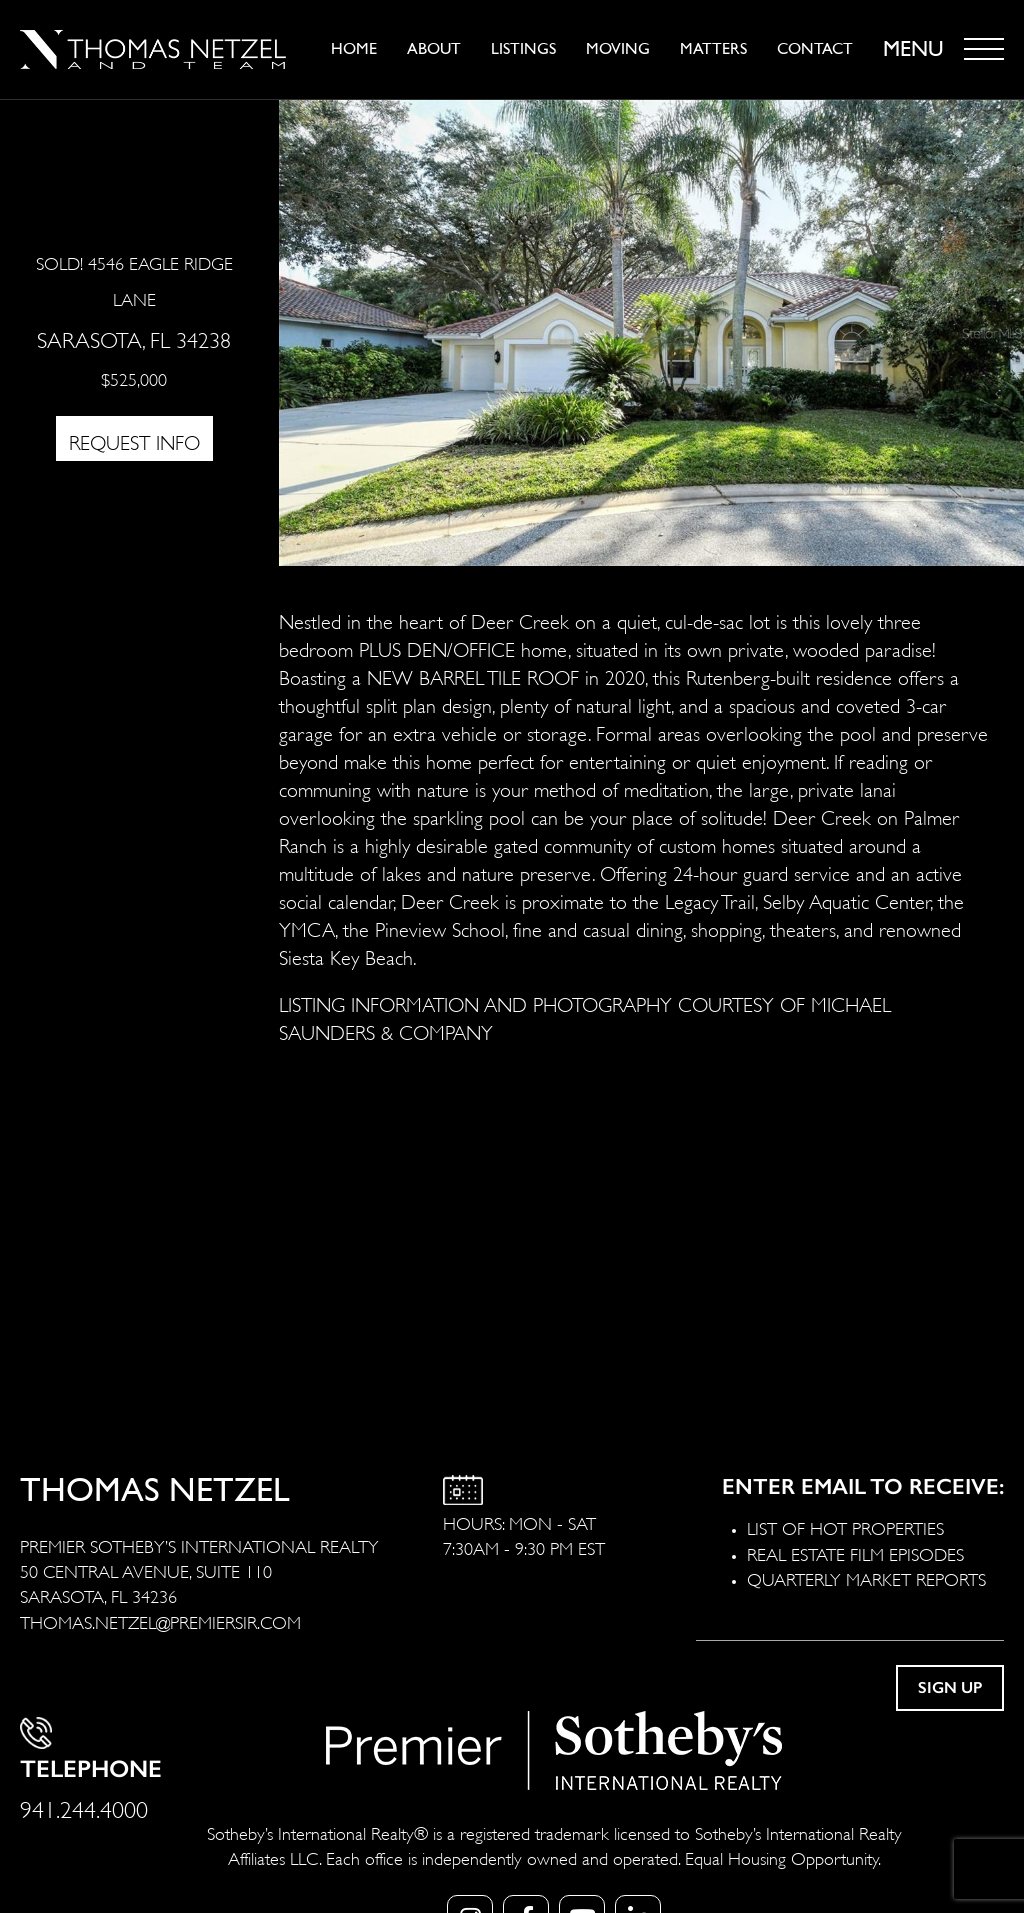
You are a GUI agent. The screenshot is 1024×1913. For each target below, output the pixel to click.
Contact (815, 49)
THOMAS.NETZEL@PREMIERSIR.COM (160, 1621)
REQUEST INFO (134, 440)
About (434, 49)
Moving (618, 49)
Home (354, 49)
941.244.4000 (84, 1807)
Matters (713, 49)
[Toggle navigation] (984, 49)
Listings (523, 49)
